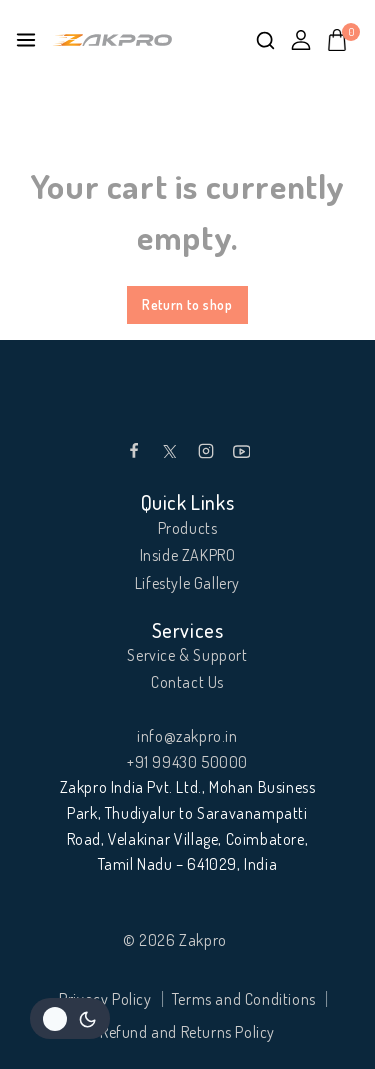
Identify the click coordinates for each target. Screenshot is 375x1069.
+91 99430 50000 (187, 762)
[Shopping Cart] (343, 40)
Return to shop (187, 304)
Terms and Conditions (244, 999)
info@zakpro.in (187, 736)
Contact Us (187, 682)
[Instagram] (206, 451)
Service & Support (187, 655)
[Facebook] (134, 451)
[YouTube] (242, 451)
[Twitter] (170, 451)
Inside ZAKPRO (188, 555)
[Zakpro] (112, 40)
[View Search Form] (265, 40)
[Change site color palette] (70, 1018)
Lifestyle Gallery (187, 583)
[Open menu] (26, 40)
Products (188, 528)
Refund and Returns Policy (187, 1032)
